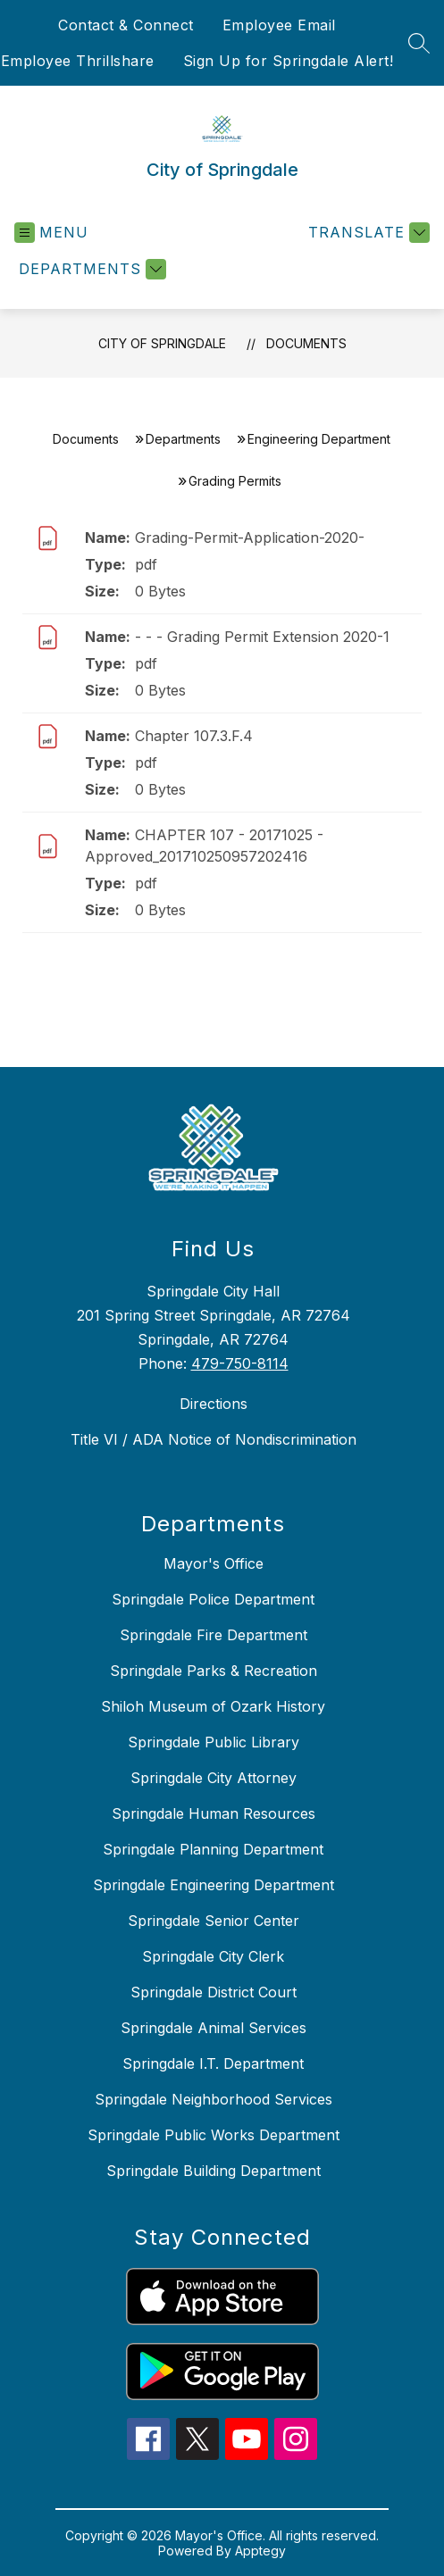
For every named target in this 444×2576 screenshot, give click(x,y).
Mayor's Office (213, 1563)
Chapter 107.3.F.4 (194, 736)
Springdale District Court (213, 1992)
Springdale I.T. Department (213, 2063)
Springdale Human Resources (213, 1813)
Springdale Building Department (213, 2171)
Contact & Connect (126, 25)
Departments (183, 438)
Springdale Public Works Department (213, 2135)
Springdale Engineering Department (213, 1885)
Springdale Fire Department (213, 1635)
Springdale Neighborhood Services (213, 2099)
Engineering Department (318, 438)
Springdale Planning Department (213, 1849)
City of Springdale (162, 343)
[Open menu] (51, 232)
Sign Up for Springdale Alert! (288, 61)
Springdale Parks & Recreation (213, 1671)
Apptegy (260, 2550)
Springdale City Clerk (213, 1956)
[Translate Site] (367, 232)
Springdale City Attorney (213, 1778)
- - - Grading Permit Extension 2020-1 (262, 637)
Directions (213, 1404)
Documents (306, 343)
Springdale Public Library (213, 1742)
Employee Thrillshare (78, 61)
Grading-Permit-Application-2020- (249, 537)
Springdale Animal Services (213, 2028)
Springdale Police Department (213, 1599)
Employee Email (279, 25)
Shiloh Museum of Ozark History (213, 1706)
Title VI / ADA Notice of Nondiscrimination (213, 1439)
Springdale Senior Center (213, 1921)
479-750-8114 (240, 1363)
